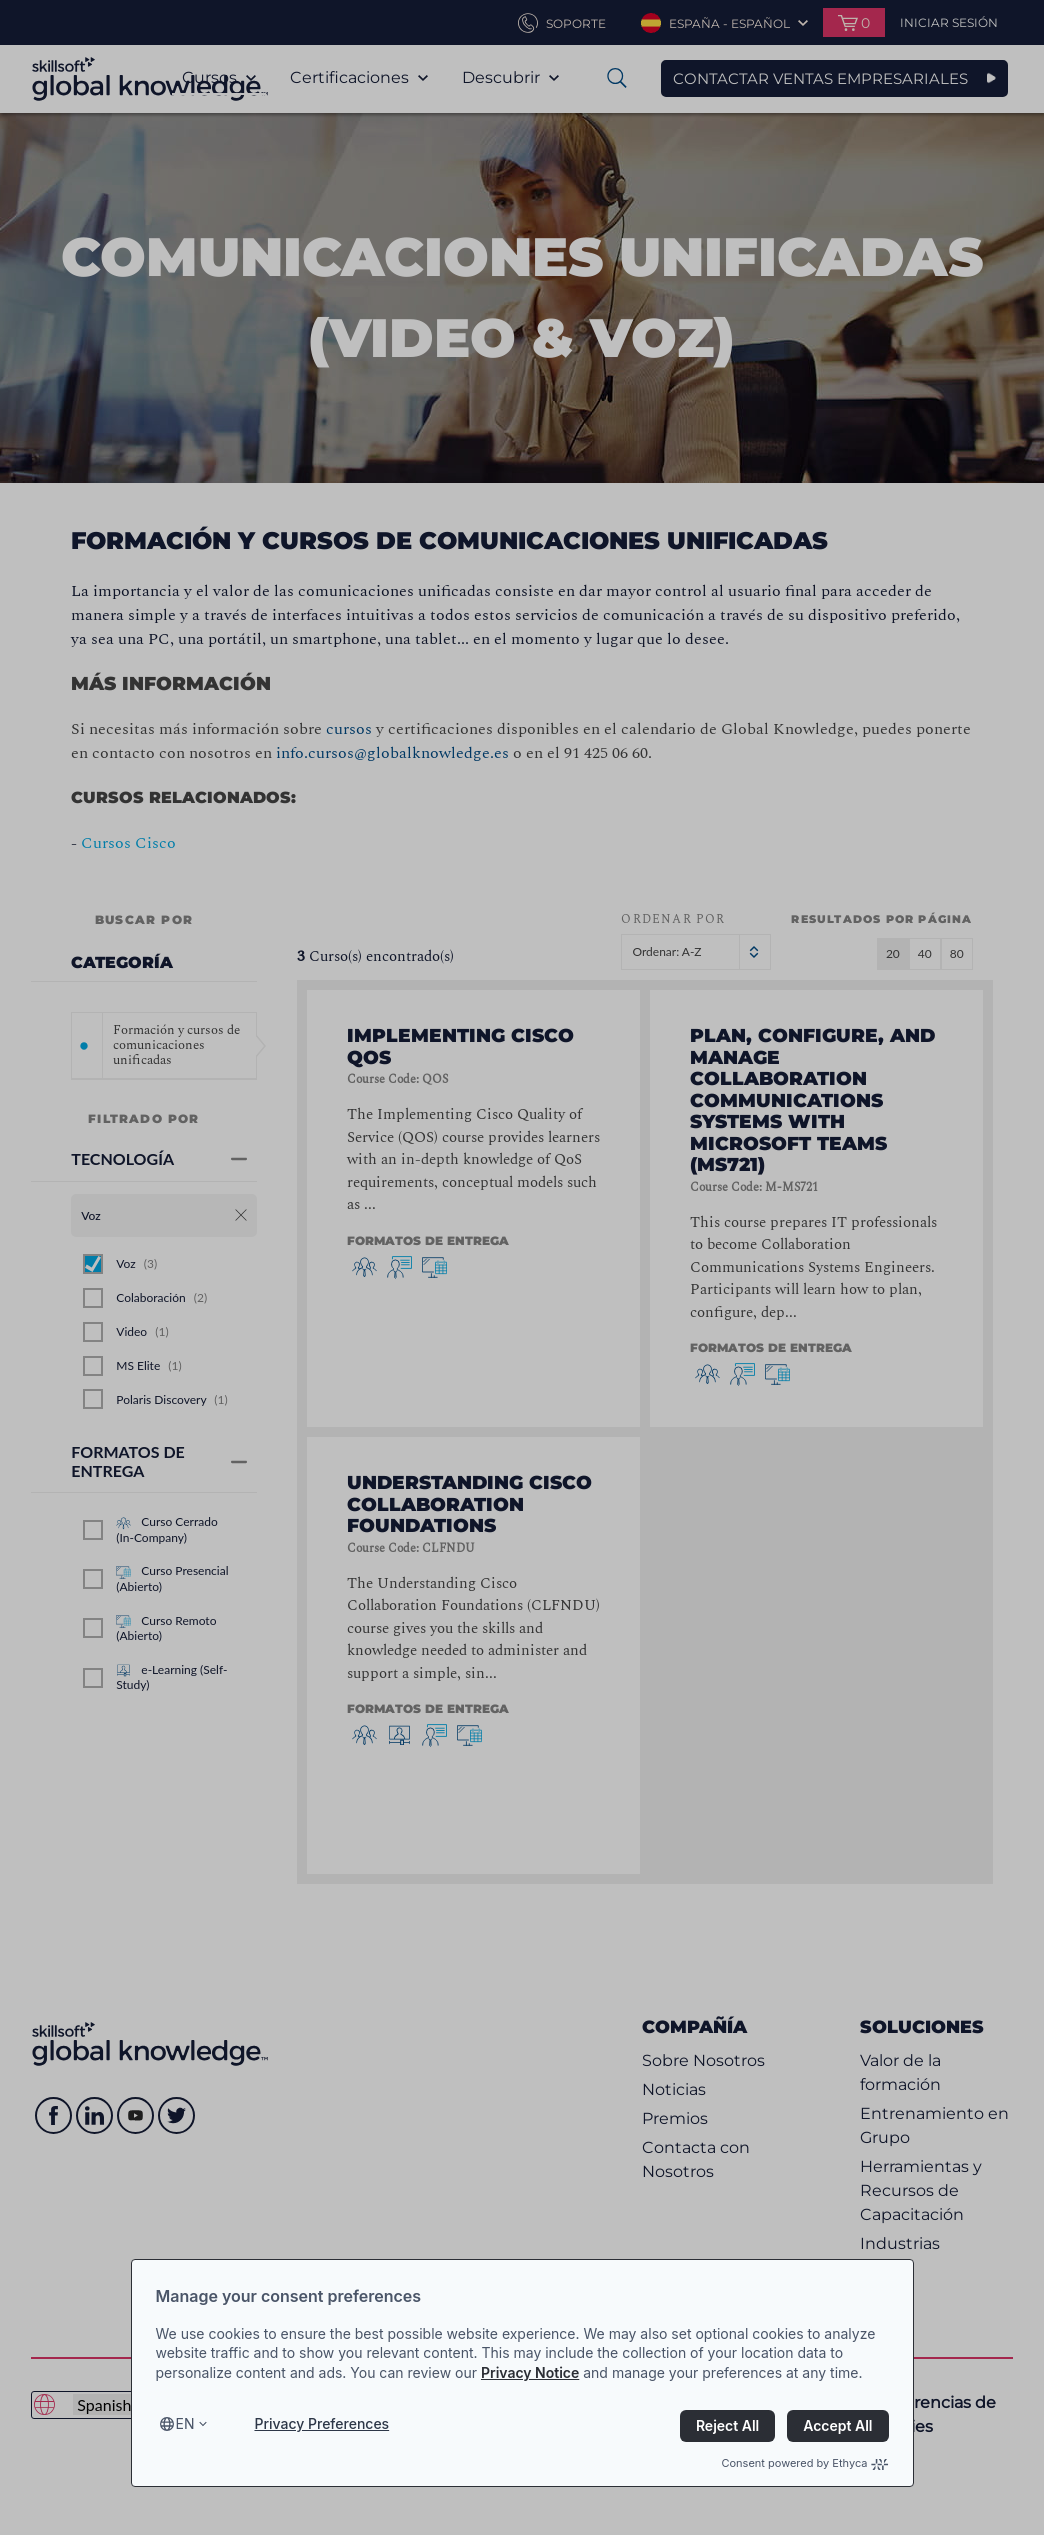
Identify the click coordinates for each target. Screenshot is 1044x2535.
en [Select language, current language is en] (185, 2423)
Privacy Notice (530, 2372)
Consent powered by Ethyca (804, 2463)
